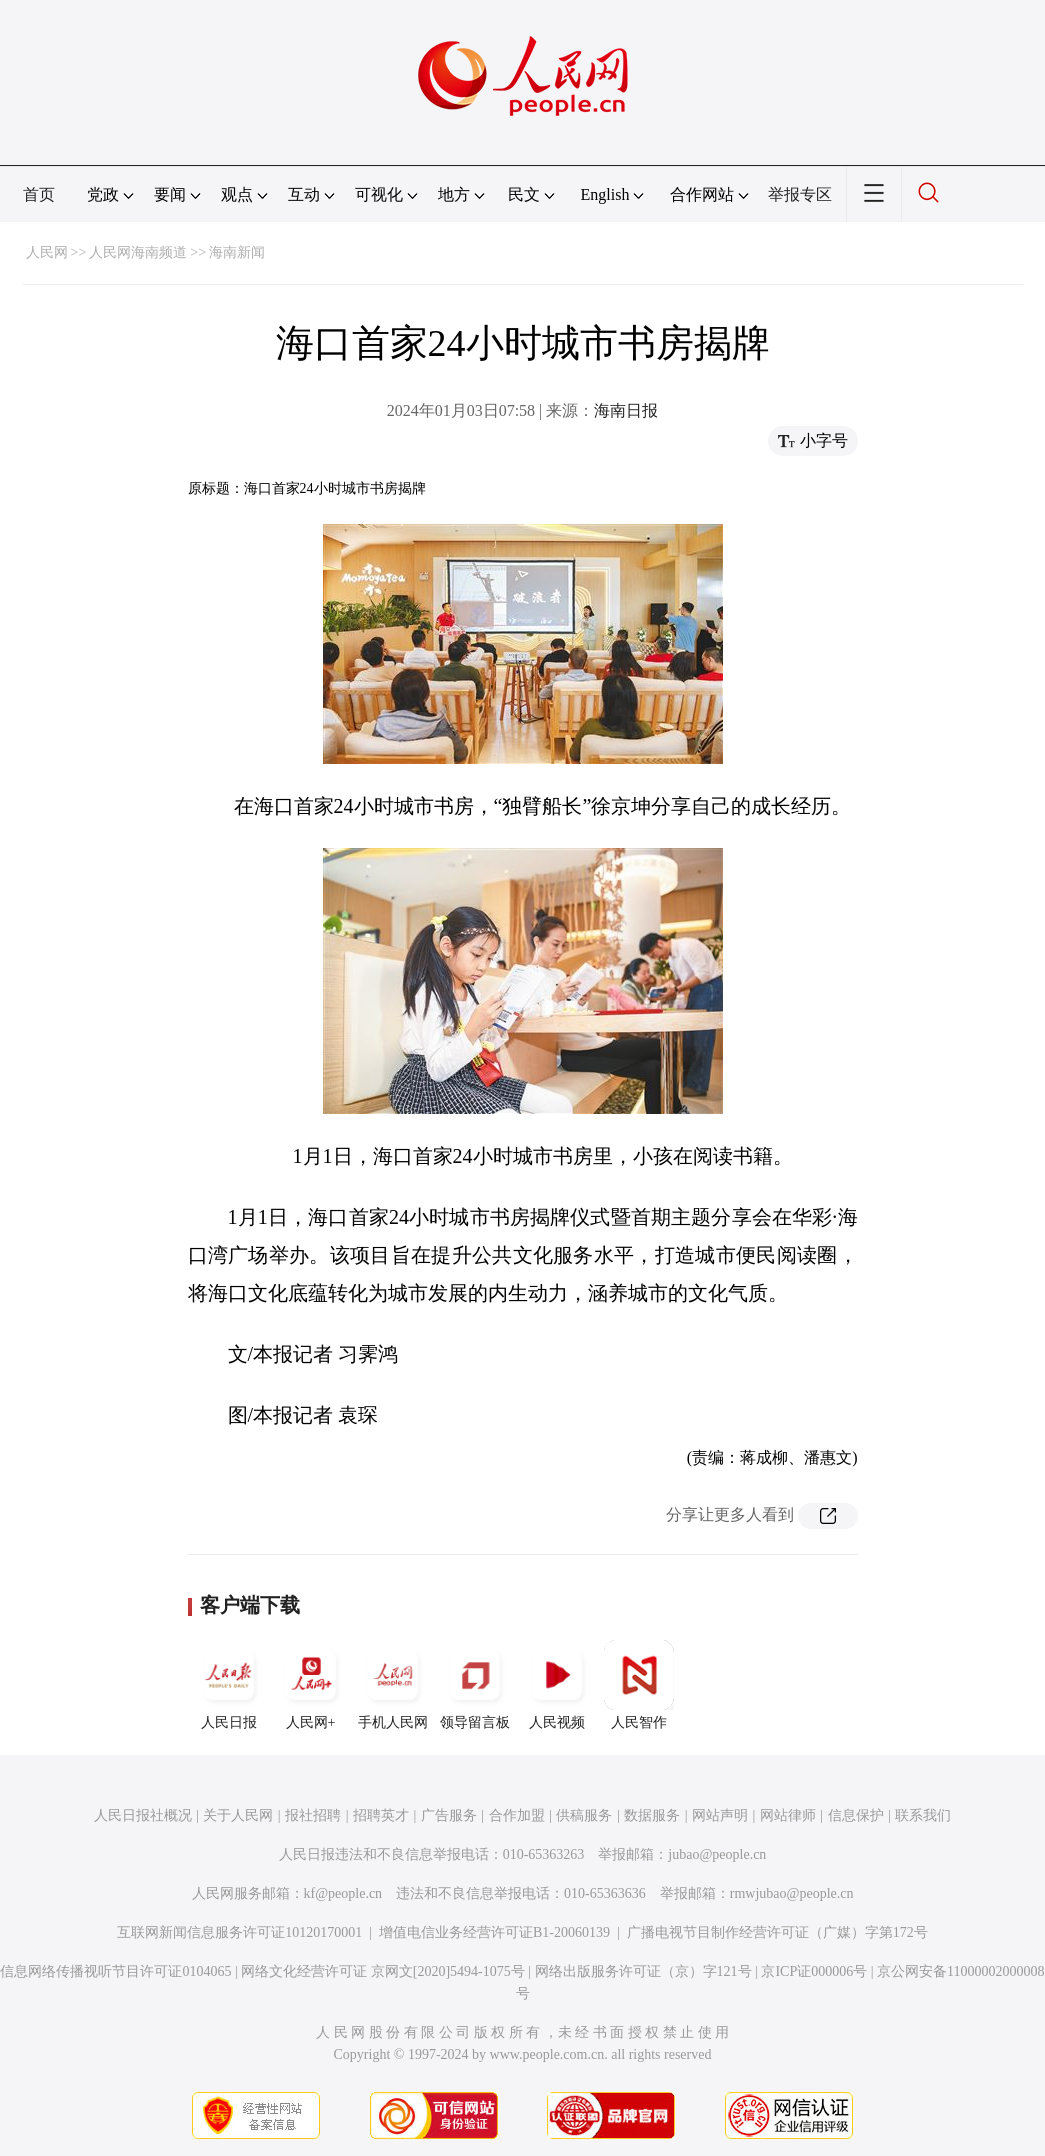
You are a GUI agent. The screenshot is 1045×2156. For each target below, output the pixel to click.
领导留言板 (475, 1685)
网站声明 (720, 1815)
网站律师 (788, 1815)
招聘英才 (381, 1815)
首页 (39, 194)
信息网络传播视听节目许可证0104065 (115, 1971)
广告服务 (449, 1815)
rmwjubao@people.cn (792, 1893)
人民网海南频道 (138, 252)
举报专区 (800, 194)
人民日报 (229, 1685)
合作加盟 (517, 1815)
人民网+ (311, 1685)
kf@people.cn (343, 1893)
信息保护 (856, 1815)
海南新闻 (237, 252)
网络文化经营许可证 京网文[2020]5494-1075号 (383, 1971)
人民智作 (639, 1685)
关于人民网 (238, 1815)
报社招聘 (313, 1815)
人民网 (47, 252)
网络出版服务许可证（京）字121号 (643, 1971)
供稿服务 (584, 1815)
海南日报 (626, 410)
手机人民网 (393, 1685)
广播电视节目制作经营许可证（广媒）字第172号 (777, 1932)
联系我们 (923, 1815)
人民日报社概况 (143, 1815)
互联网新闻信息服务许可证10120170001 (239, 1932)
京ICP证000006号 (814, 1971)
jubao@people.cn (717, 1854)
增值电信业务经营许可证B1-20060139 (494, 1932)
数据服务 (652, 1815)
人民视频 (557, 1685)
